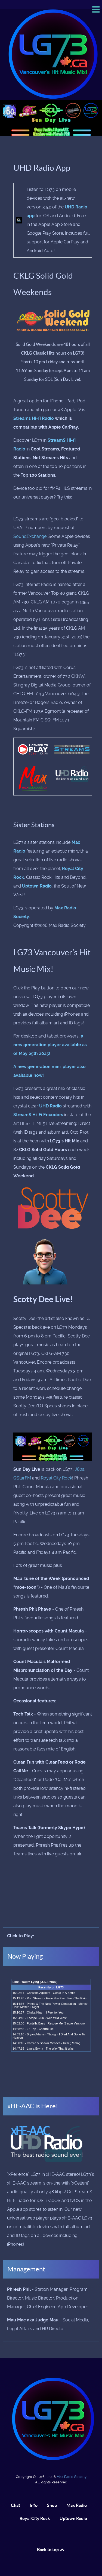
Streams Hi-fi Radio (33, 418)
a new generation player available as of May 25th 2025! (50, 1044)
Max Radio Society (71, 2477)
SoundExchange (30, 536)
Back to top (51, 2549)
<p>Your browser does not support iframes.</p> (51, 2029)
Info (34, 2505)
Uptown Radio (37, 886)
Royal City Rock (56, 1478)
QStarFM (22, 1478)
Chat (15, 2505)
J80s (79, 1469)
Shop (52, 2505)
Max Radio (76, 2505)
